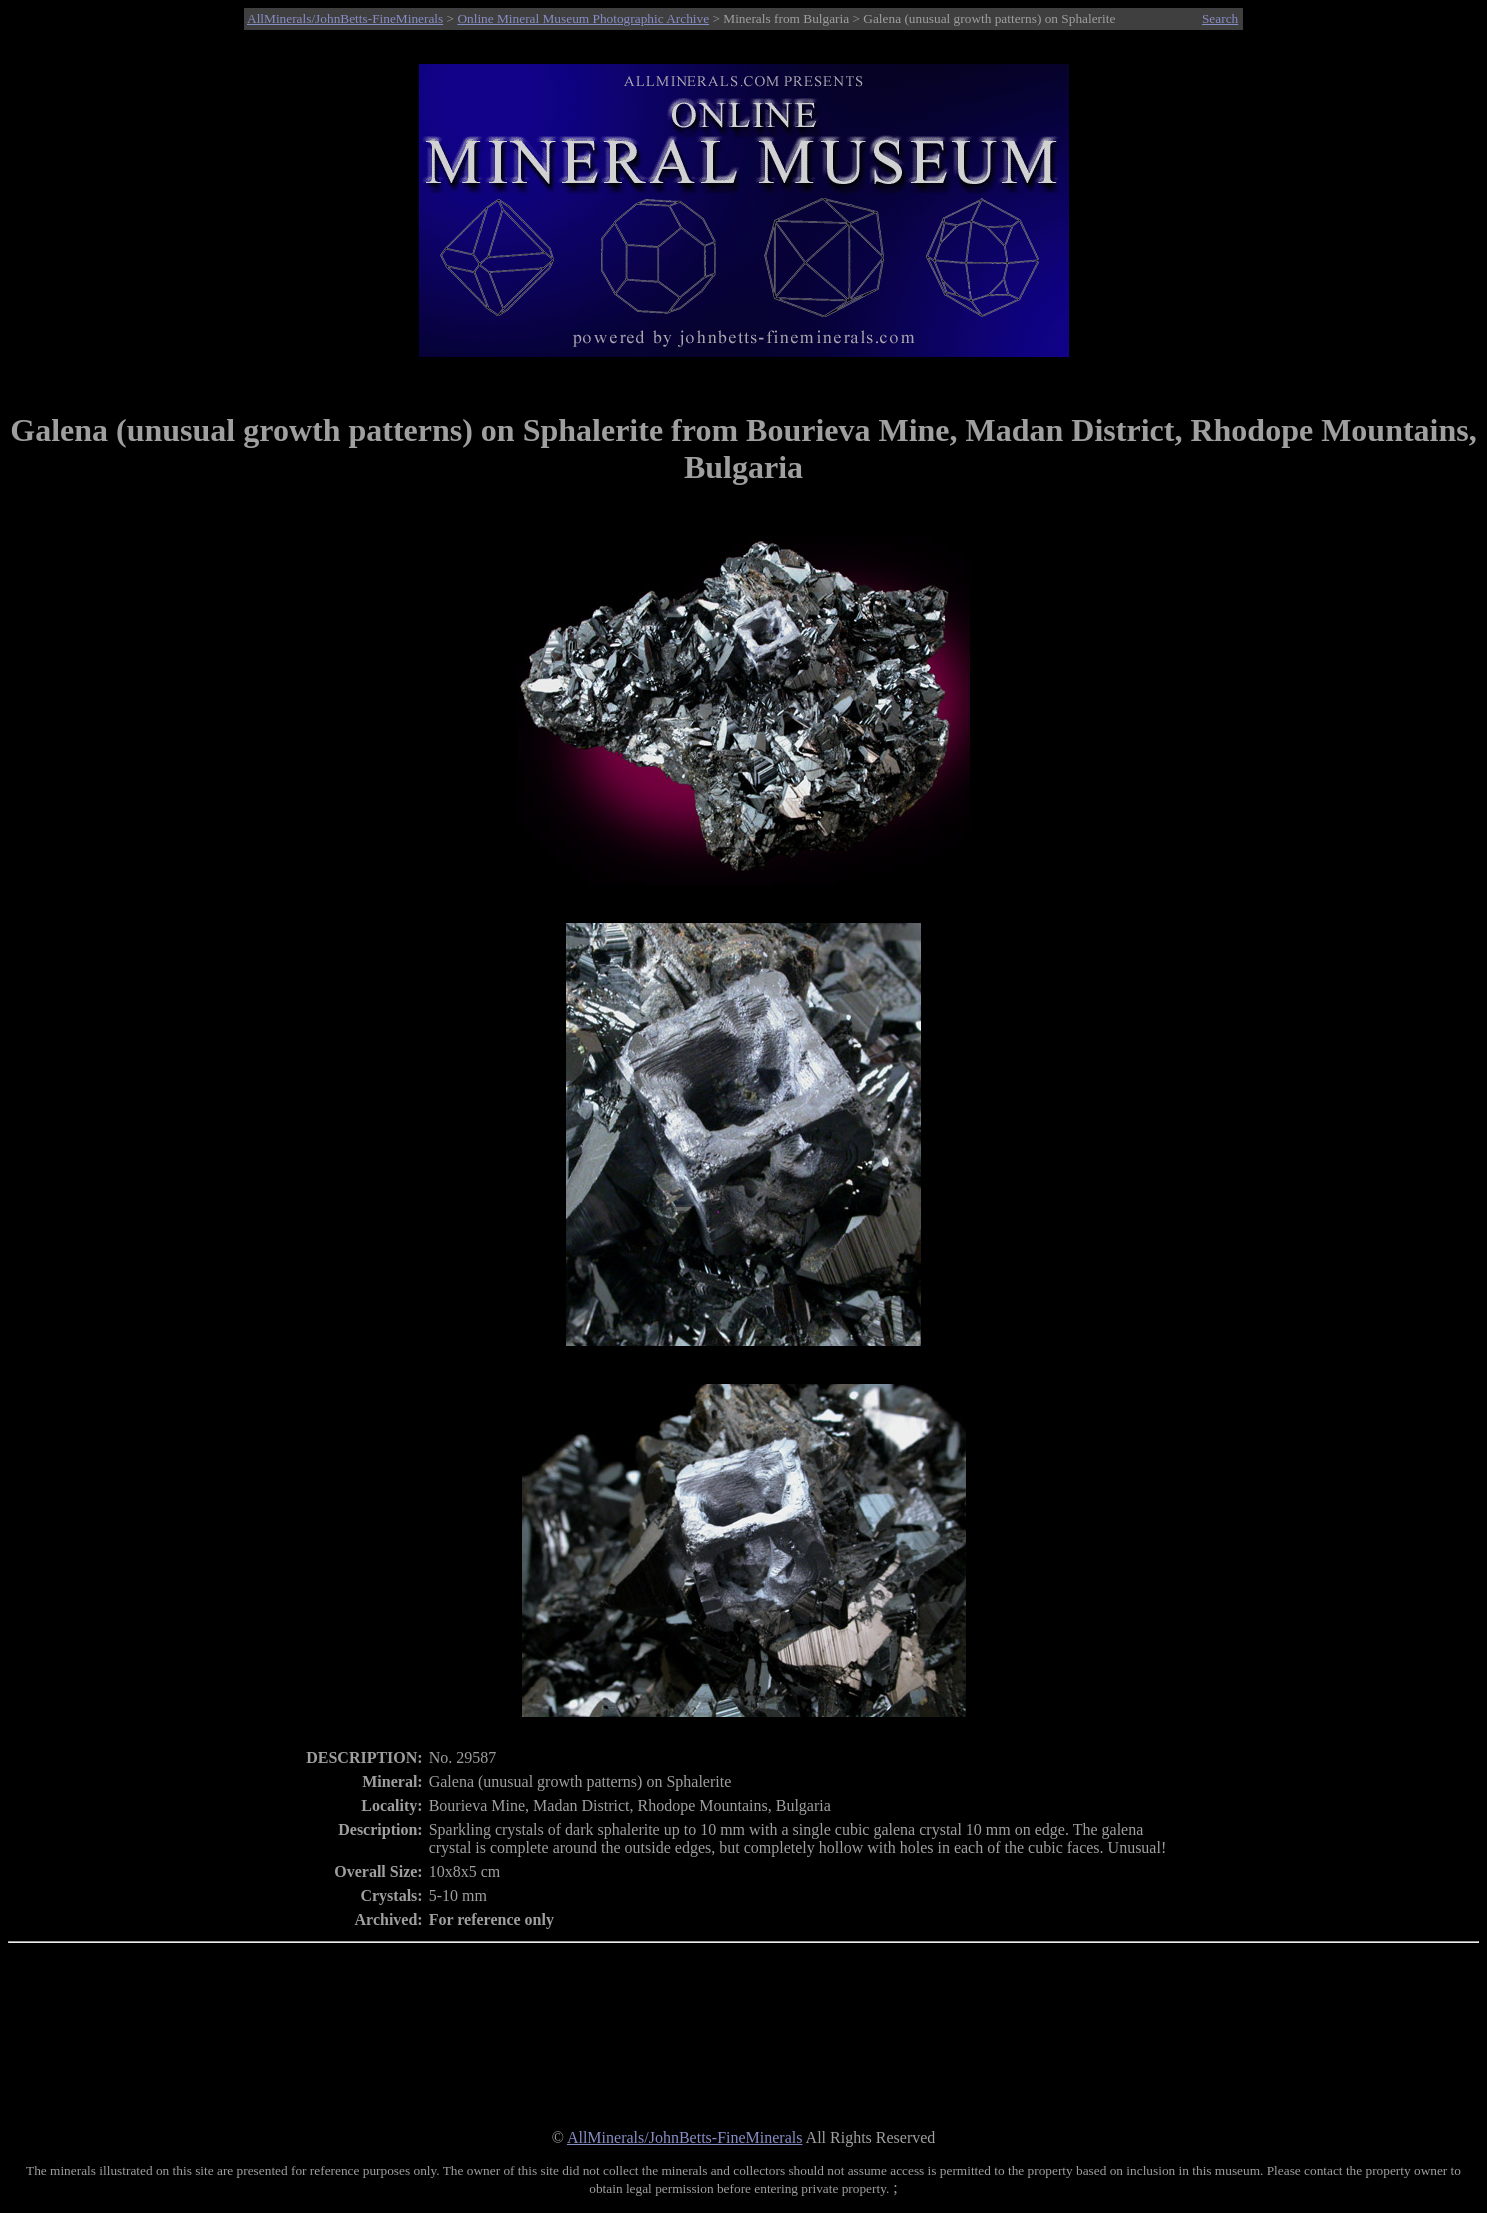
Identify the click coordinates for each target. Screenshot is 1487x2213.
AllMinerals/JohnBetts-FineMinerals (345, 18)
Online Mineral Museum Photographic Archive (583, 18)
